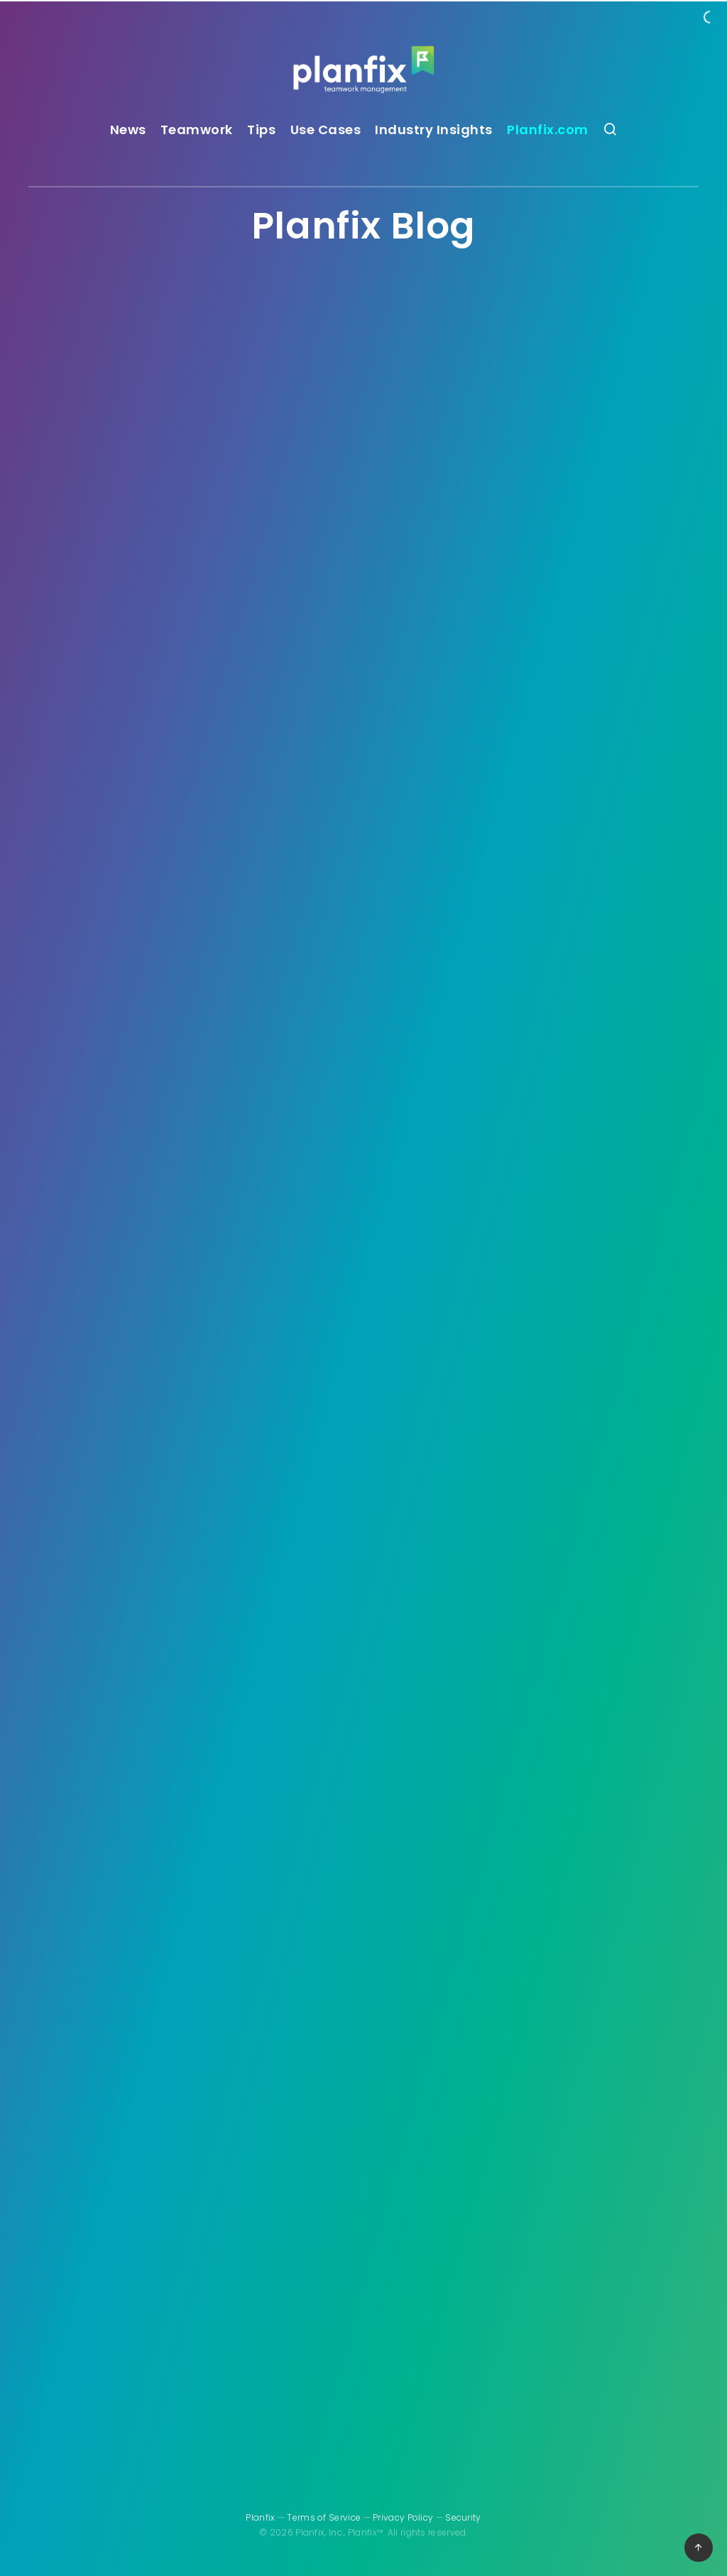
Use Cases (325, 129)
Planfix (260, 2517)
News (128, 129)
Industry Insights (434, 129)
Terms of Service (324, 2517)
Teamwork (196, 129)
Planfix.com (548, 129)
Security (463, 2517)
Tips (261, 129)
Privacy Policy (403, 2517)
